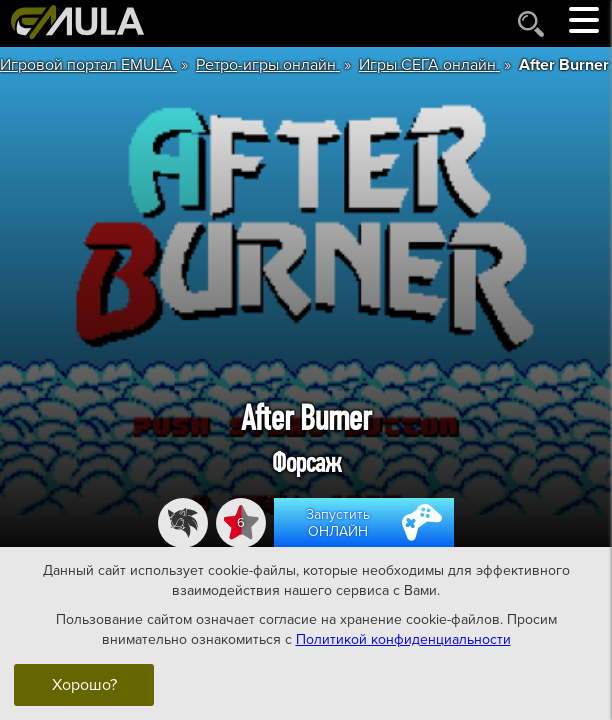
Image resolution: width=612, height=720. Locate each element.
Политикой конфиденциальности (403, 639)
